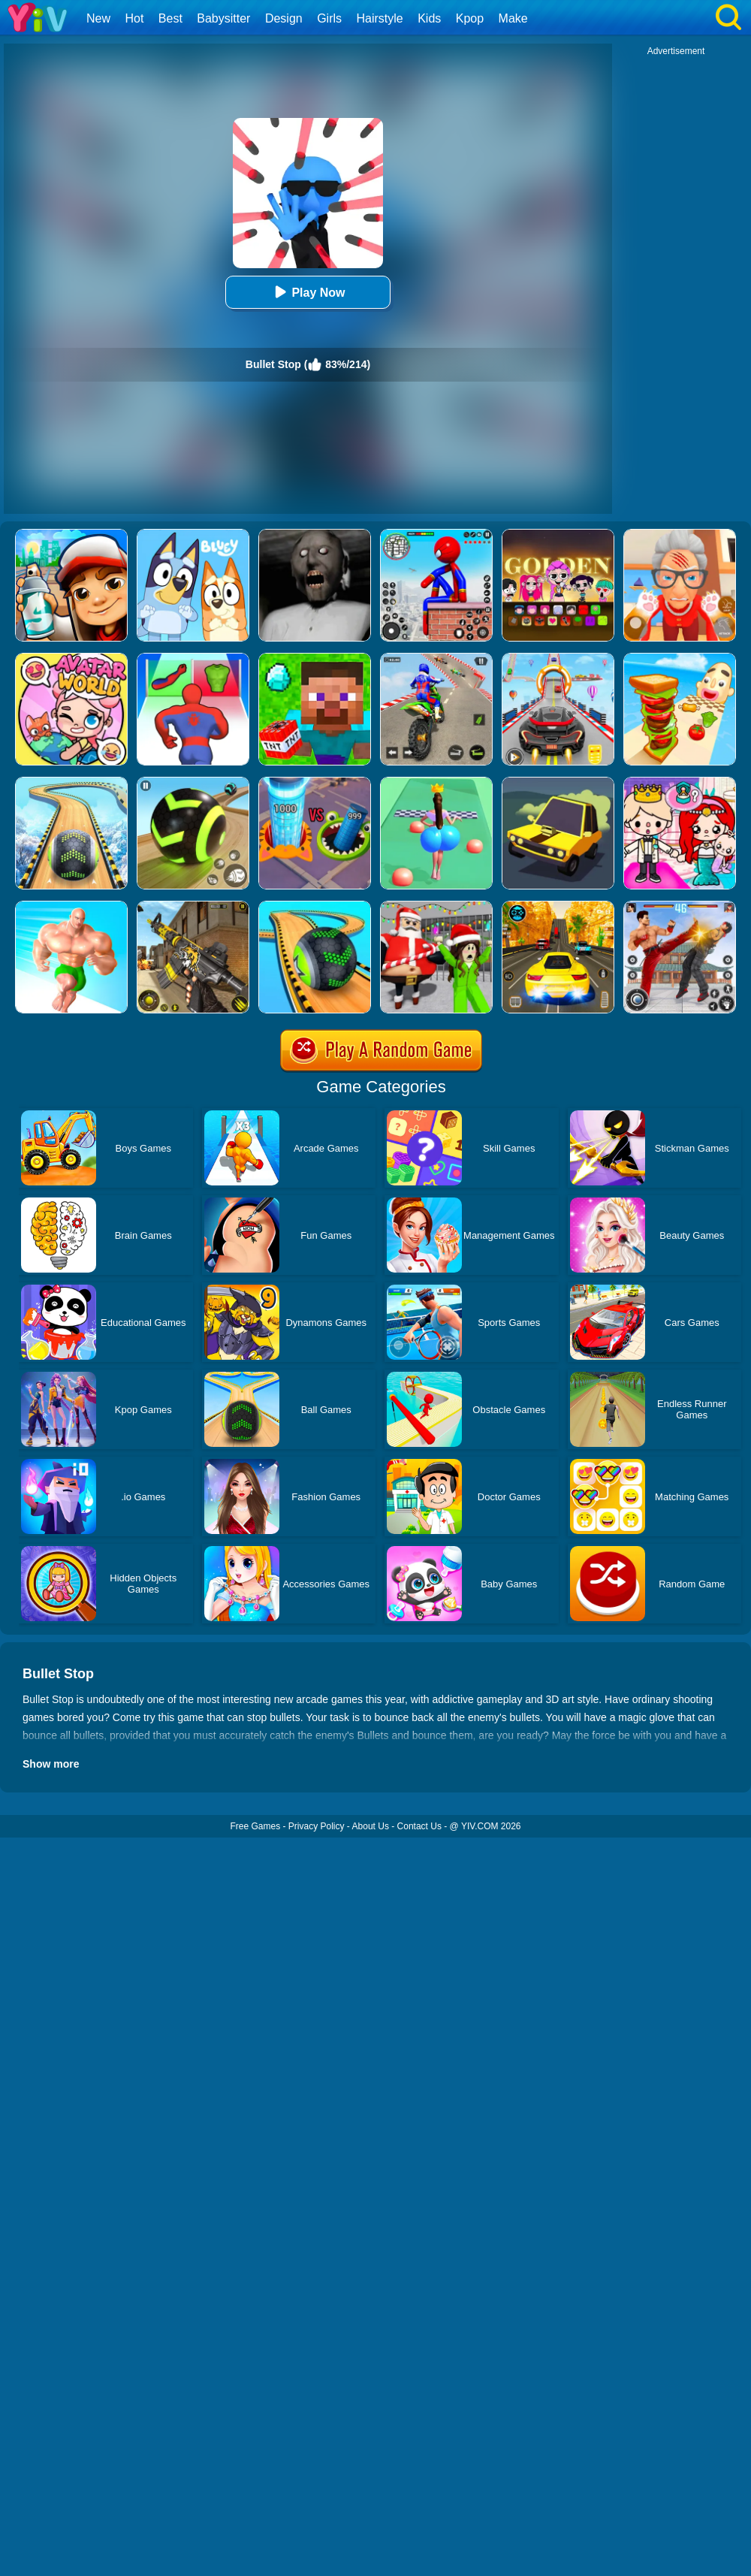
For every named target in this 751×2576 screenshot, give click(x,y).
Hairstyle (380, 18)
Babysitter (223, 18)
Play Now (307, 291)
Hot (134, 18)
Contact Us (419, 1826)
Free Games (255, 1826)
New (98, 18)
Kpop (470, 18)
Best (170, 18)
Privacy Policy (316, 1826)
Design (284, 18)
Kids (429, 18)
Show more (51, 1764)
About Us (370, 1826)
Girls (329, 18)
